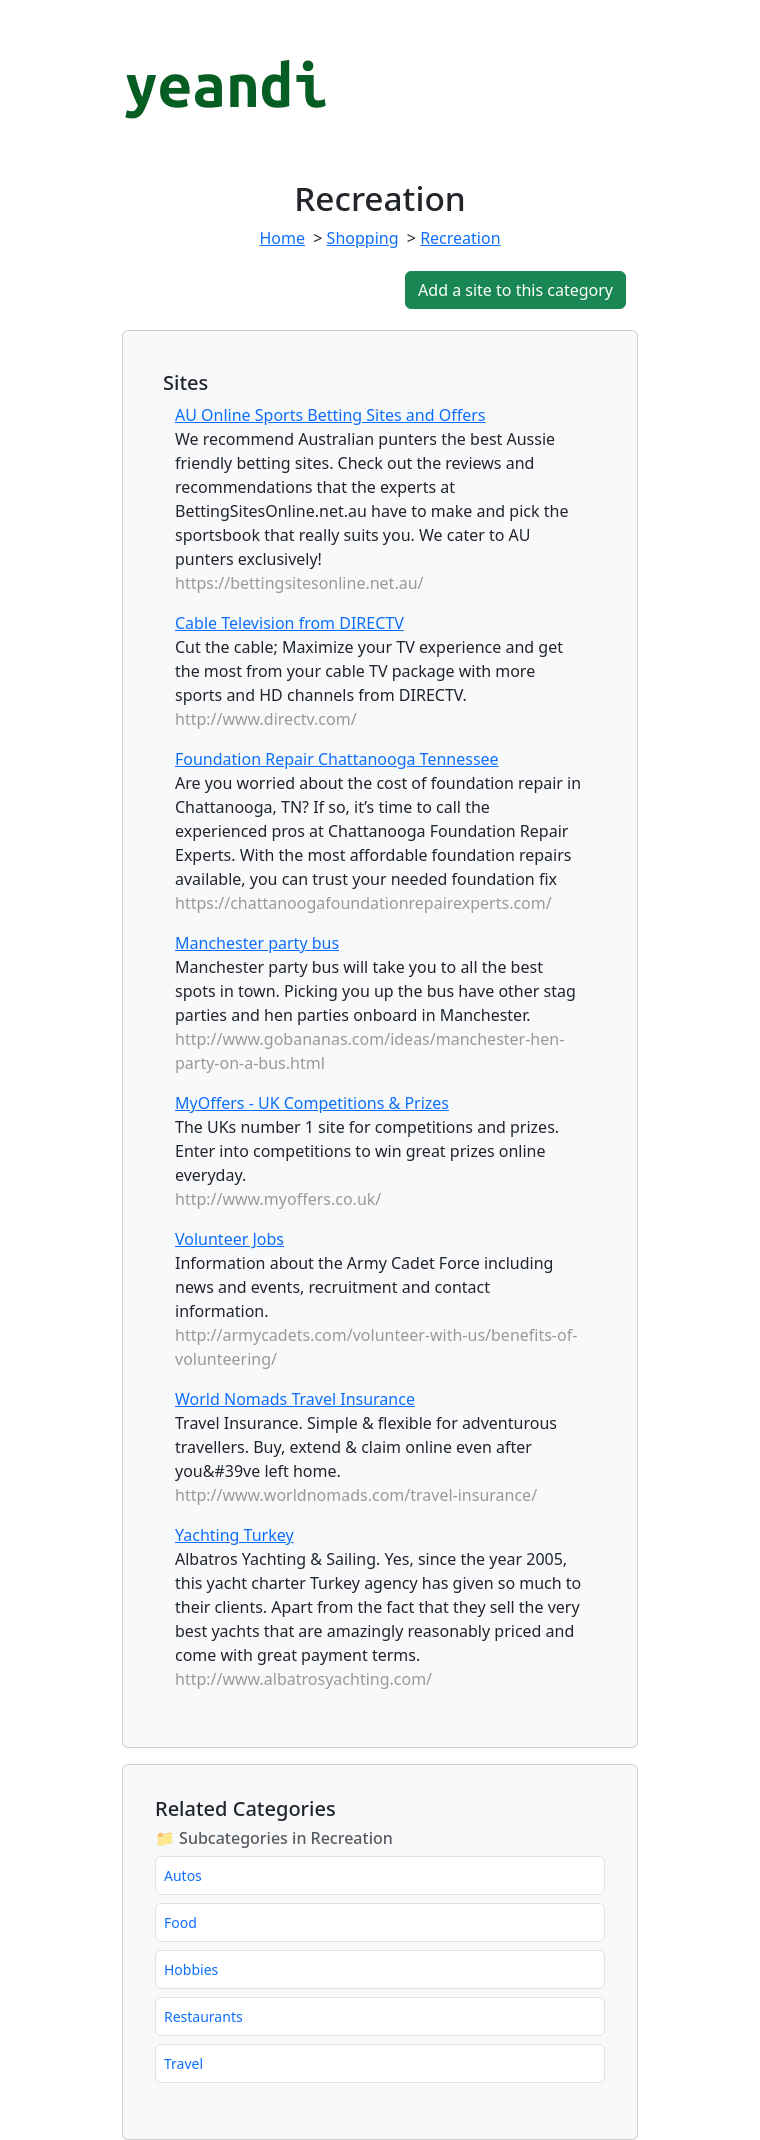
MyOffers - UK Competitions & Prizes (312, 1103)
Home (282, 238)
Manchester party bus (257, 943)
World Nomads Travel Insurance (295, 1399)
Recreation (460, 238)
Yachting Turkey (234, 1535)
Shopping (363, 238)
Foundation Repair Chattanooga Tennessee (337, 759)
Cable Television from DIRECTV (289, 623)
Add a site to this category (515, 290)
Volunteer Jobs (229, 1239)
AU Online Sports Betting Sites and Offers (330, 415)
